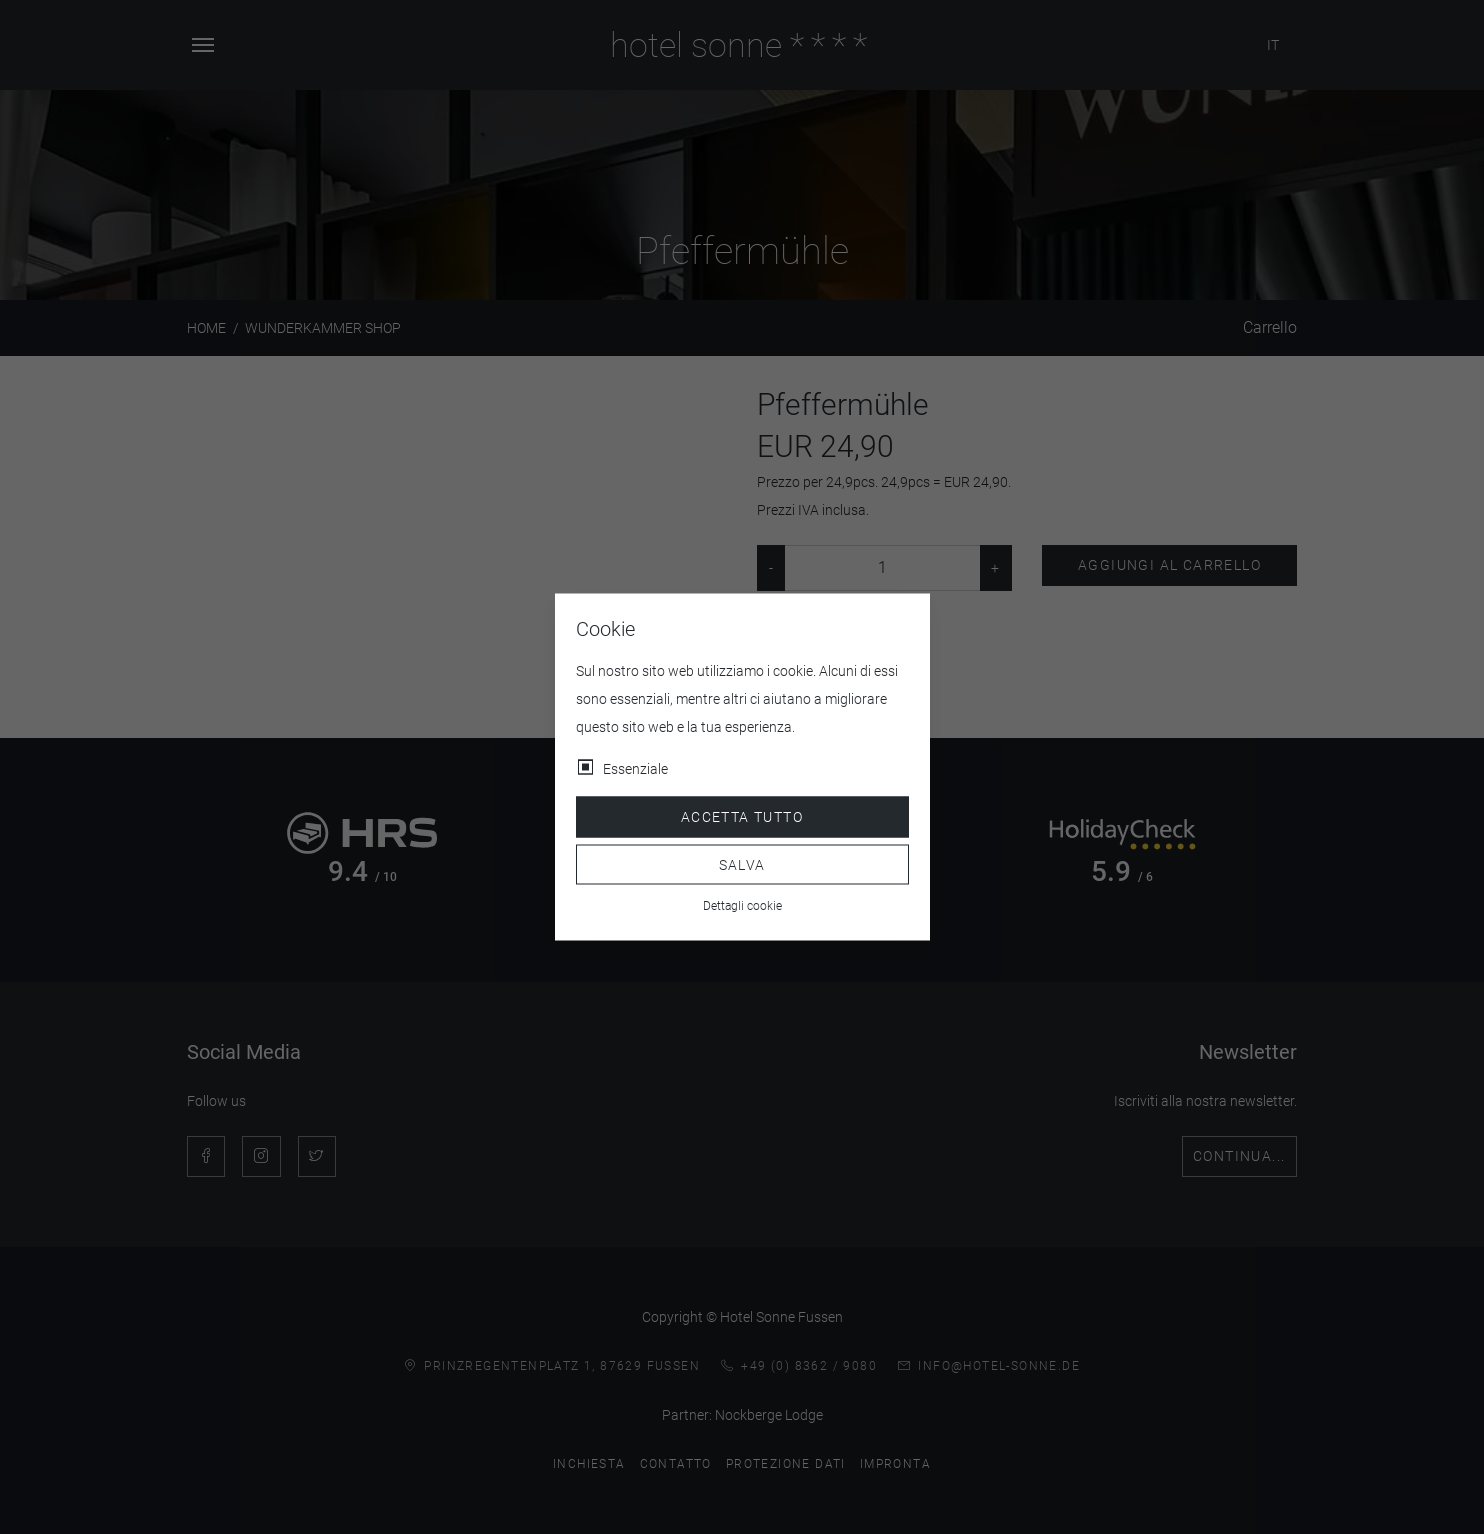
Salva (742, 864)
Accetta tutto (742, 817)
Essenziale (635, 769)
